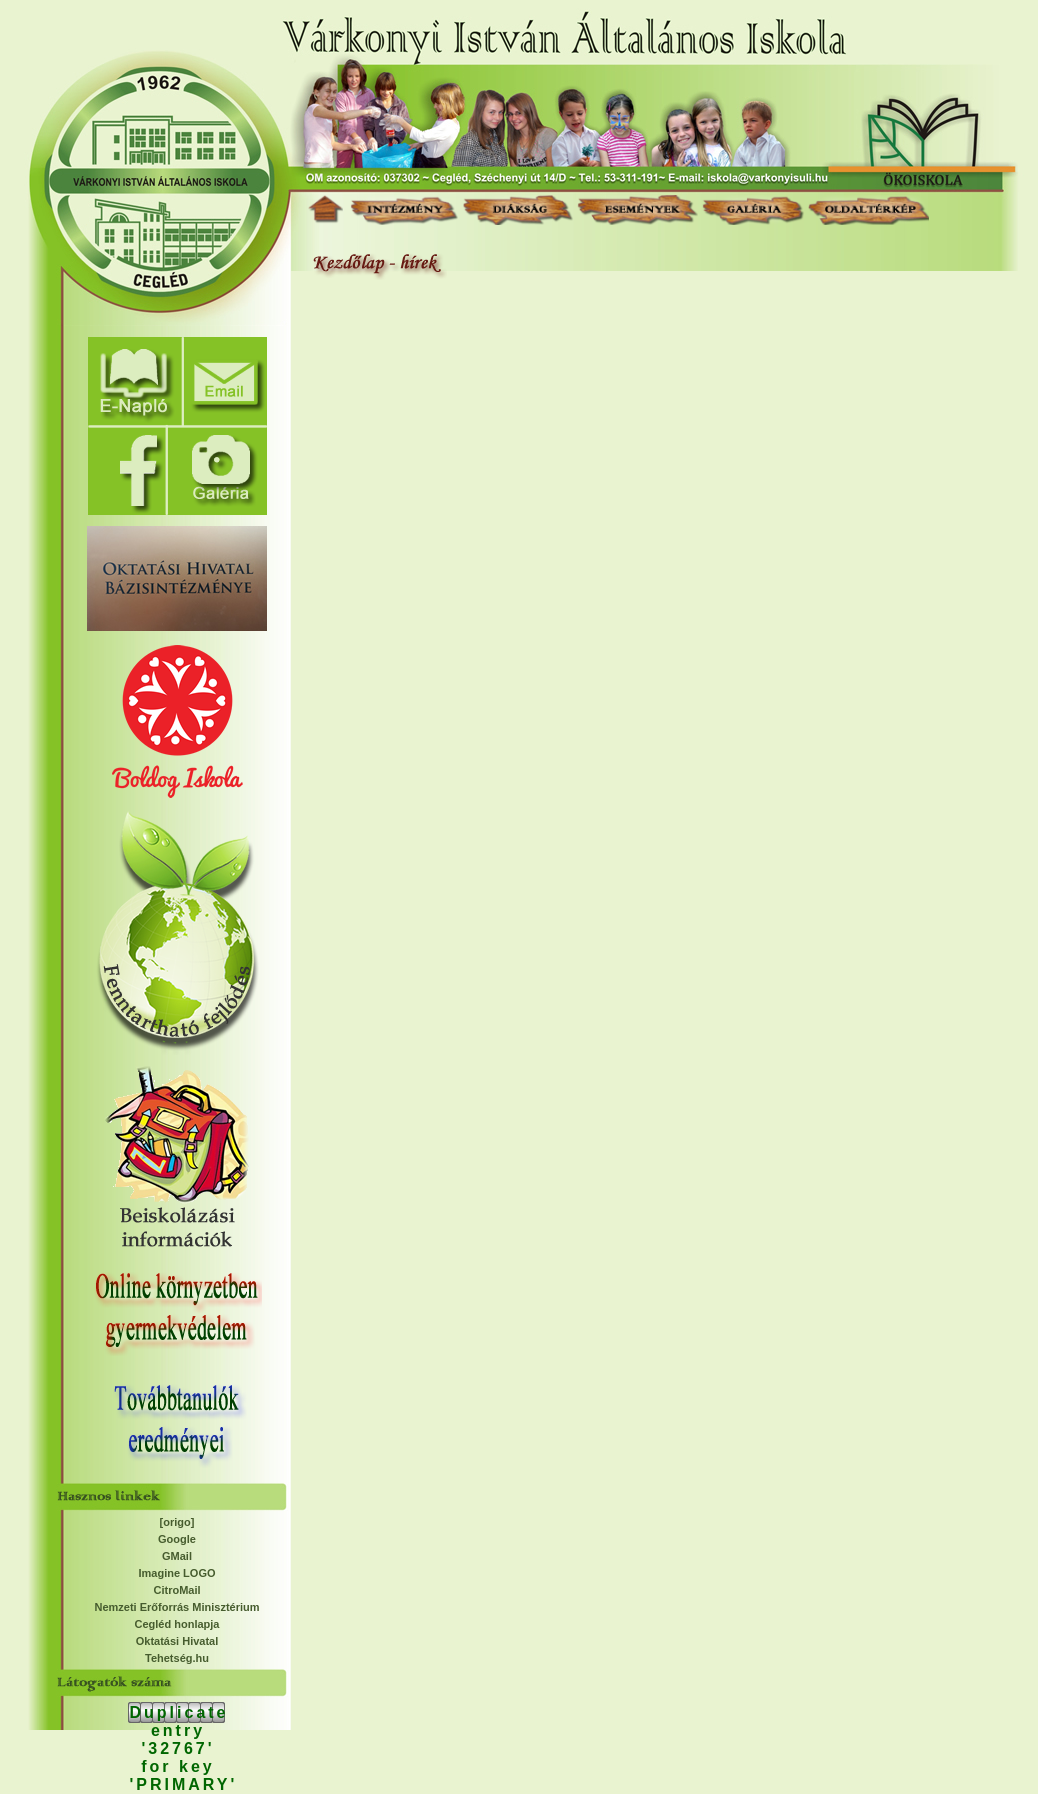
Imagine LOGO (176, 1573)
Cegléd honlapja (177, 1624)
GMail (177, 1556)
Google (177, 1539)
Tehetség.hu (177, 1658)
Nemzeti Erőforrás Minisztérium (176, 1607)
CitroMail (176, 1590)
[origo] (177, 1522)
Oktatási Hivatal (177, 1641)
